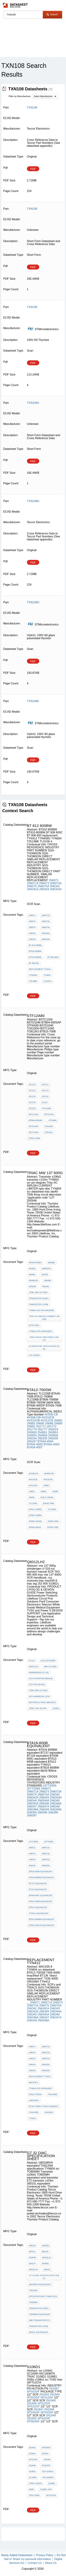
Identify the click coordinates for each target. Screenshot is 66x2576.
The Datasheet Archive (15, 5)
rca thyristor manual (41, 1678)
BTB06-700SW (35, 1521)
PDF (33, 168)
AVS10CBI (33, 1420)
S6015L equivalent (38, 2332)
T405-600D (52, 2094)
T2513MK (33, 981)
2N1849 (51, 2415)
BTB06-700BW (35, 1515)
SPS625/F (33, 2421)
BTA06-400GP (35, 1527)
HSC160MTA (48, 2477)
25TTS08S (33, 1788)
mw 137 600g (50, 1666)
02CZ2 (45, 1102)
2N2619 (53, 1429)
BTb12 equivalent (38, 1907)
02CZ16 (45, 1096)
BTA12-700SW (46, 1497)
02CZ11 (45, 1084)
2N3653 (53, 1432)
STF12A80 (46, 1108)
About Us (51, 2562)
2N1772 (51, 1426)
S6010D (45, 1286)
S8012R (45, 2251)
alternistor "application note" (44, 1347)
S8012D (32, 2245)
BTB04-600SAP (36, 1120)
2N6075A (43, 886)
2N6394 (32, 1812)
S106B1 (51, 2483)
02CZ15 (32, 1096)
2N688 (49, 1423)
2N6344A (43, 1800)
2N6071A (33, 883)
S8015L (47, 2269)
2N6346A (55, 1803)
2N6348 (55, 1806)
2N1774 (32, 1429)
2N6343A (56, 889)
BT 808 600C (53, 957)
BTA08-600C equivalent (41, 1895)
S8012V (32, 2263)
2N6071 (54, 880)
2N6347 (32, 1806)
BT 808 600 (34, 963)
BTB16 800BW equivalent (41, 1919)
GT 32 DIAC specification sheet (44, 2276)
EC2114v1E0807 (48, 1660)
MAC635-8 (33, 2082)
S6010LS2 (46, 2257)
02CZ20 (32, 1108)
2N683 (31, 1423)
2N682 (58, 1420)
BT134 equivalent (38, 1889)
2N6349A (55, 1809)
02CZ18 (32, 1102)
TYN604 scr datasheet (40, 1331)
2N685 (40, 1423)
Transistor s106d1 (39, 1298)
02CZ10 (32, 1084)
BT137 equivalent (38, 1883)
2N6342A (33, 889)
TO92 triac (34, 2495)
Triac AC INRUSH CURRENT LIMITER (44, 1317)
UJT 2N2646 (34, 1355)
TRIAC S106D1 (35, 2483)
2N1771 (41, 1426)
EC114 (32, 1660)
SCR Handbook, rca (39, 1696)
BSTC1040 (33, 1132)
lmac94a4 (34, 2100)
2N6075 (32, 886)
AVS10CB (48, 1417)
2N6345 (55, 1800)
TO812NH (33, 2290)
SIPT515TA (51, 2495)
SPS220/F (43, 2403)
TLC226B (33, 1503)
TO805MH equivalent (39, 2314)
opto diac (34, 1325)
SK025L (45, 1274)
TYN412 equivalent (39, 1913)
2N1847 (38, 2409)
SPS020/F (33, 2391)
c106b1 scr (46, 2489)
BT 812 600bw (35, 945)
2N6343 (44, 889)
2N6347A (43, 1806)
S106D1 (55, 1708)
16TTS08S (49, 1785)
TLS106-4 (47, 981)
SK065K (45, 2263)
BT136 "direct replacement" (44, 2106)
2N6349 (44, 1809)
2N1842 (54, 2388)
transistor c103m (38, 1304)
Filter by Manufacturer (20, 96)
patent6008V (35, 1262)
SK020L (32, 1268)
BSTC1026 (33, 1114)
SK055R (32, 2257)
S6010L (32, 2251)
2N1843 (44, 2394)
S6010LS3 (33, 2269)
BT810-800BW (35, 957)
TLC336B (52, 1509)
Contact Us (35, 2562)
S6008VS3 (33, 1280)
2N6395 (42, 1812)
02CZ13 (45, 1090)
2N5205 (42, 1438)
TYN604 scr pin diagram (41, 1310)
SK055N (45, 2245)
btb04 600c (53, 1521)
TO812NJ (48, 1132)
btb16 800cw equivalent (41, 1925)
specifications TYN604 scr (43, 2296)
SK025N (32, 1286)
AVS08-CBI (34, 1417)
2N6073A (55, 883)
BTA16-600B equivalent (40, 1871)
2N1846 (32, 2403)
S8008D (51, 1262)
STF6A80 (53, 1120)
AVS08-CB (51, 1414)
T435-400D (34, 2112)
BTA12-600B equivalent (40, 1901)
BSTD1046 (49, 1114)
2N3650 (32, 1432)
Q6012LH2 (33, 1666)
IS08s (31, 2489)
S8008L (32, 1274)
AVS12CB (47, 1420)
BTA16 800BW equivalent (41, 1877)
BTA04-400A (45, 1441)
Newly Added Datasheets (17, 2555)
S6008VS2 (46, 1268)
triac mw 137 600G (38, 1292)
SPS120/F (46, 2397)
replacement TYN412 (40, 969)
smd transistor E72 (39, 2320)
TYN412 (32, 2118)
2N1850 (32, 2418)
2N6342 (55, 886)
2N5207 (32, 1441)
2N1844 (55, 2394)
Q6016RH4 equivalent (40, 2284)
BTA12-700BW (35, 1509)
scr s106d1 (48, 2471)
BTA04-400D (35, 1444)
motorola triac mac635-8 (42, 1702)
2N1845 (51, 2400)
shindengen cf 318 (39, 1672)
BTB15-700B (34, 1138)
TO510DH (48, 1126)
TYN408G (33, 975)
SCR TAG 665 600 (37, 1684)
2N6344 (32, 1800)
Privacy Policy (45, 2555)
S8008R (47, 1280)
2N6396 (53, 1812)
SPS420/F (33, 2412)
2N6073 (44, 883)
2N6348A (33, 1809)
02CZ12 (32, 1090)
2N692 (31, 1426)
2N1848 (49, 2409)
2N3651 (42, 1432)
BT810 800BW (35, 951)
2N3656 (42, 1435)
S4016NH (49, 2112)
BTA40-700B (48, 1503)
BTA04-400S (51, 1444)
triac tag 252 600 (37, 1708)
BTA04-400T (35, 1447)
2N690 (58, 1423)
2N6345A (33, 1803)
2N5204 (32, 1438)
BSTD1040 (33, 1126)
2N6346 (44, 1803)
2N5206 (53, 1438)
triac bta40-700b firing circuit (44, 1338)
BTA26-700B (52, 1527)
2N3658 (53, 1435)
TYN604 (47, 975)
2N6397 (32, 1815)
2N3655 (32, 1435)
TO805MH (33, 2302)
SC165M (32, 2477)
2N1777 (42, 1429)
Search (52, 14)
